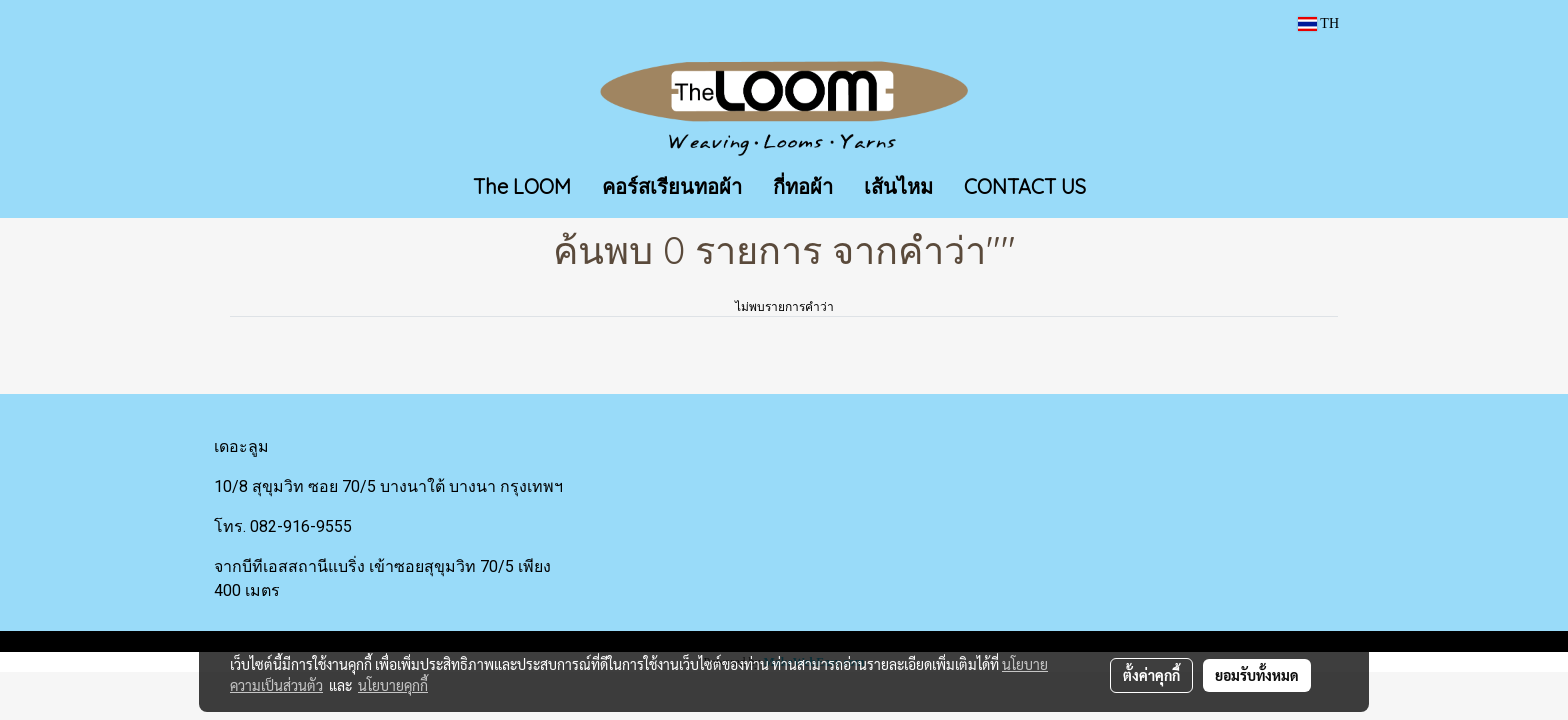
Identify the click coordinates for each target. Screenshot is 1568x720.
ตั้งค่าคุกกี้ (1151, 675)
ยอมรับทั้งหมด (1257, 675)
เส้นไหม (898, 186)
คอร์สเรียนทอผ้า (672, 186)
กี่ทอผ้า (803, 186)
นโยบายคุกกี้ (393, 685)
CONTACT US (1025, 186)
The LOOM (522, 186)
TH (1318, 23)
